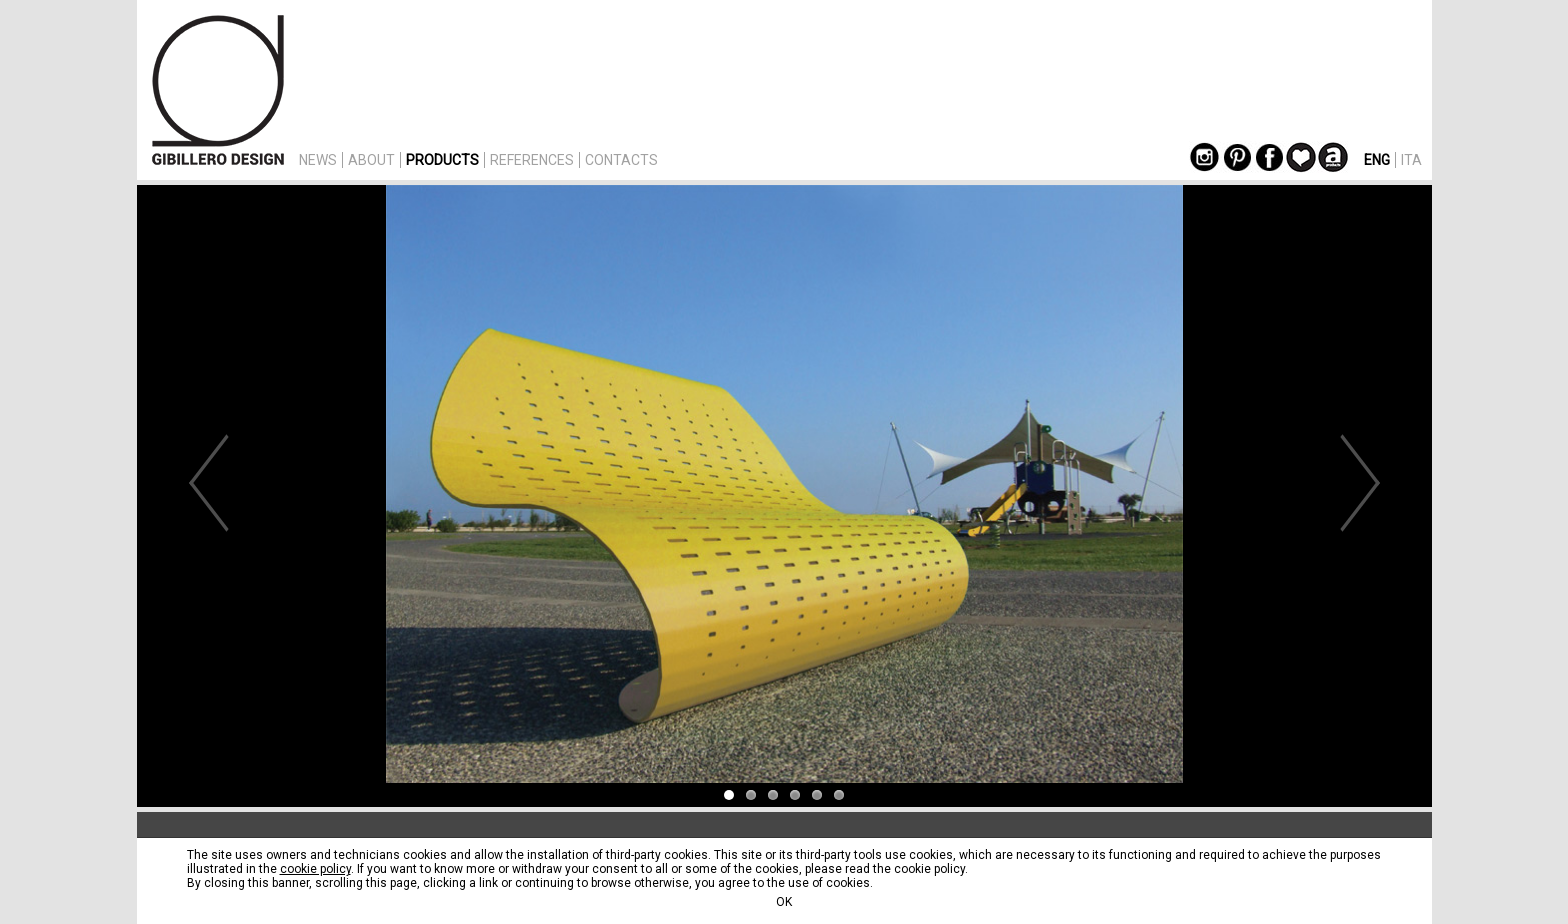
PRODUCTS (442, 160)
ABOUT (371, 160)
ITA (1411, 160)
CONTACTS (621, 160)
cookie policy (315, 869)
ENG (1377, 160)
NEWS (318, 160)
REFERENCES (532, 160)
